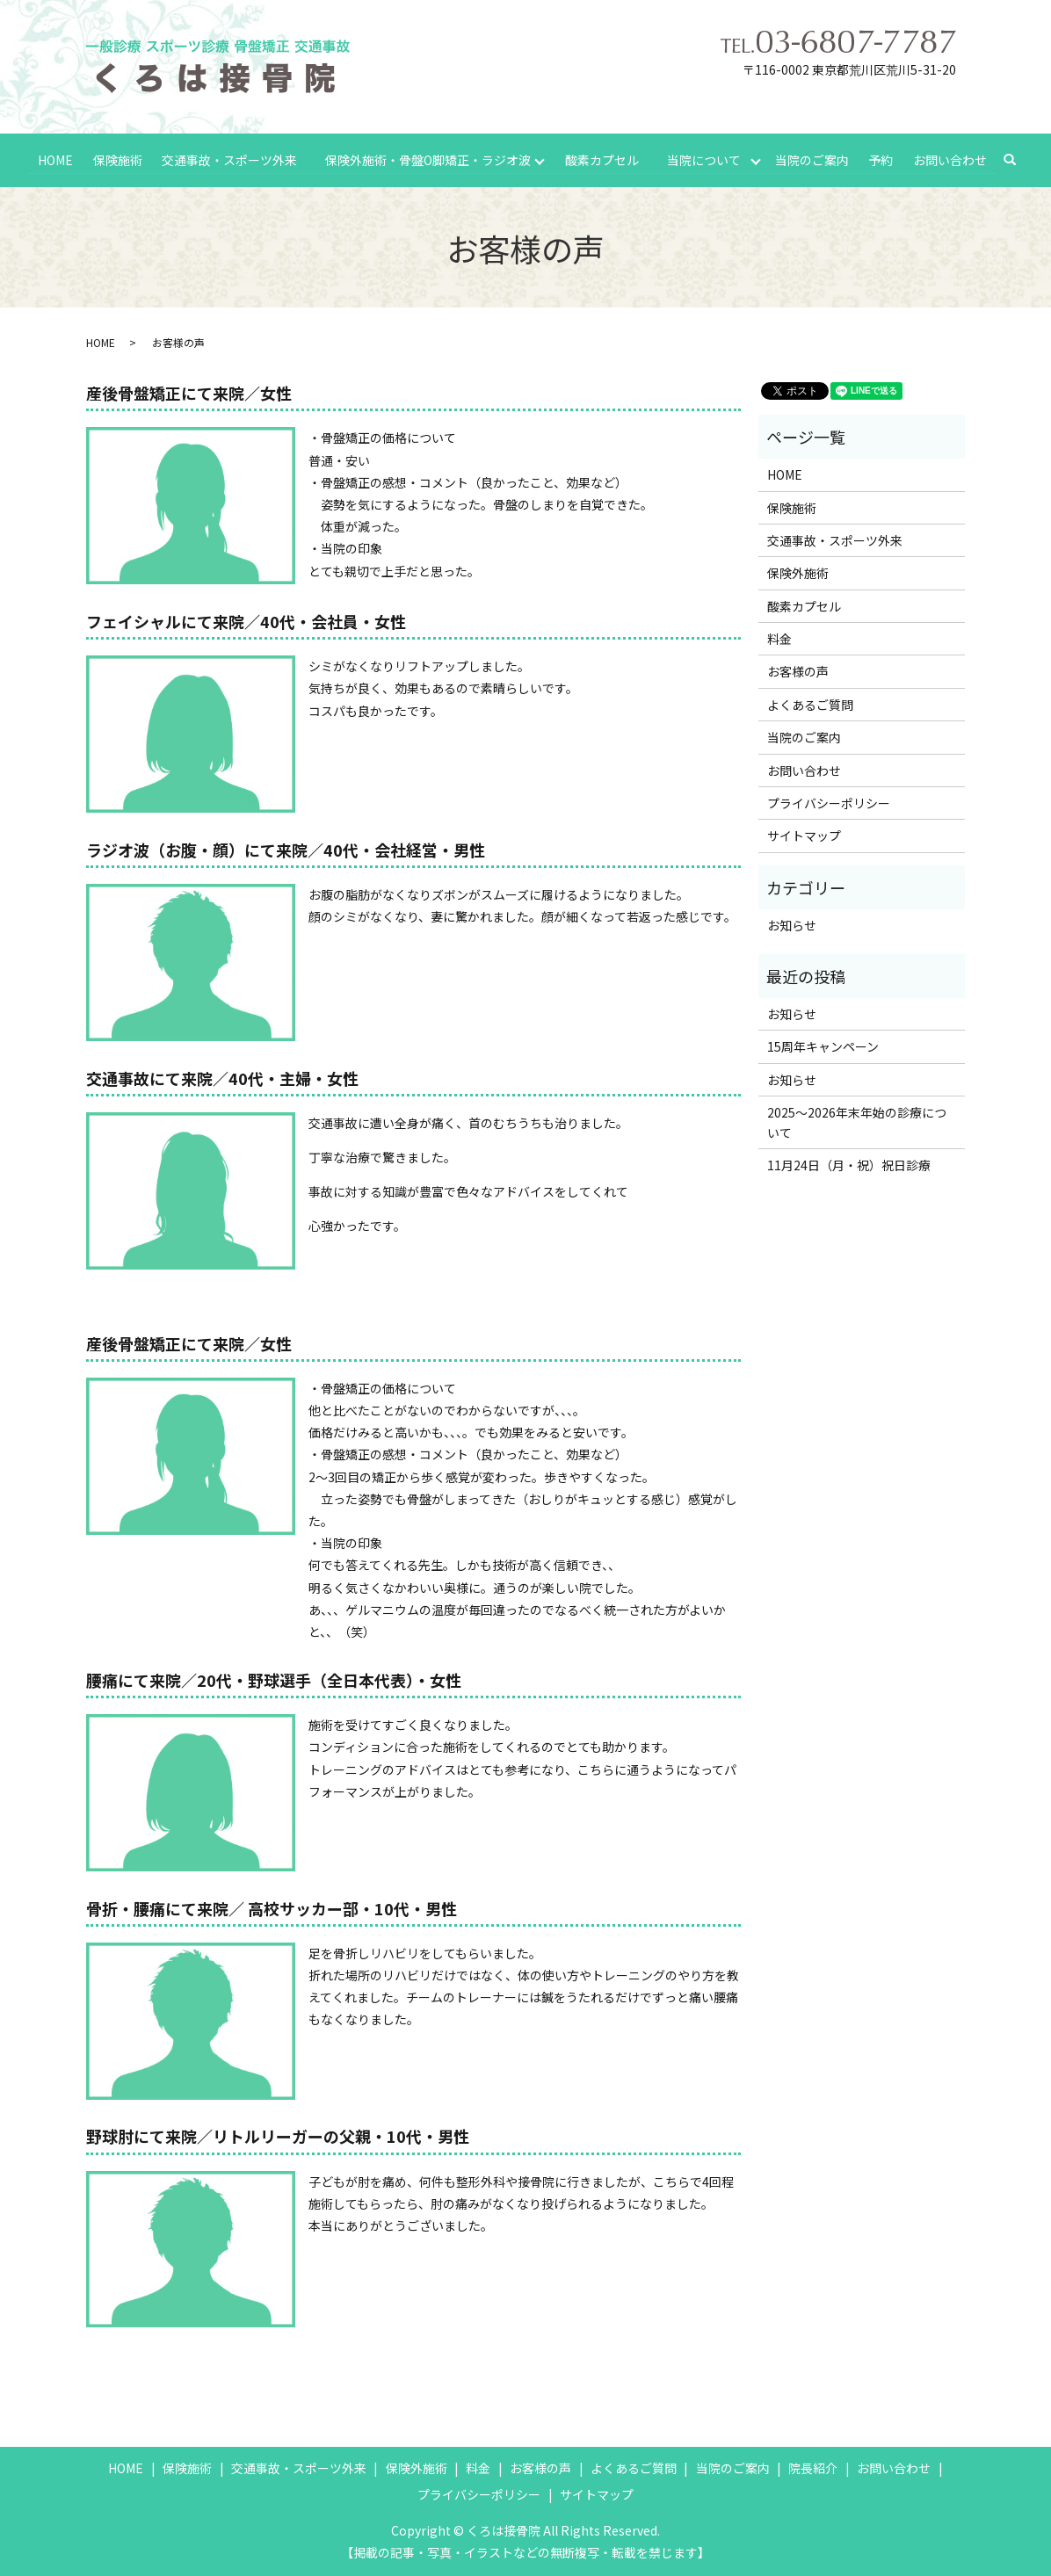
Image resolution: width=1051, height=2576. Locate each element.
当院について (704, 159)
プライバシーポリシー (828, 803)
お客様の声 (798, 671)
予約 (881, 159)
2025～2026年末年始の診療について (856, 1121)
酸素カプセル (602, 159)
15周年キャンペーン (823, 1046)
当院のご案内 (812, 159)
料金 (779, 639)
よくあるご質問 (810, 704)
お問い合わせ (950, 159)
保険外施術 (798, 573)
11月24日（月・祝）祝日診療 (849, 1165)
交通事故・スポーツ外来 (229, 159)
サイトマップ (804, 835)
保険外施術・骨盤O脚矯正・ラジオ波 (428, 159)
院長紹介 (812, 2468)
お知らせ (791, 925)
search (1018, 160)
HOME (55, 159)
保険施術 (116, 159)
